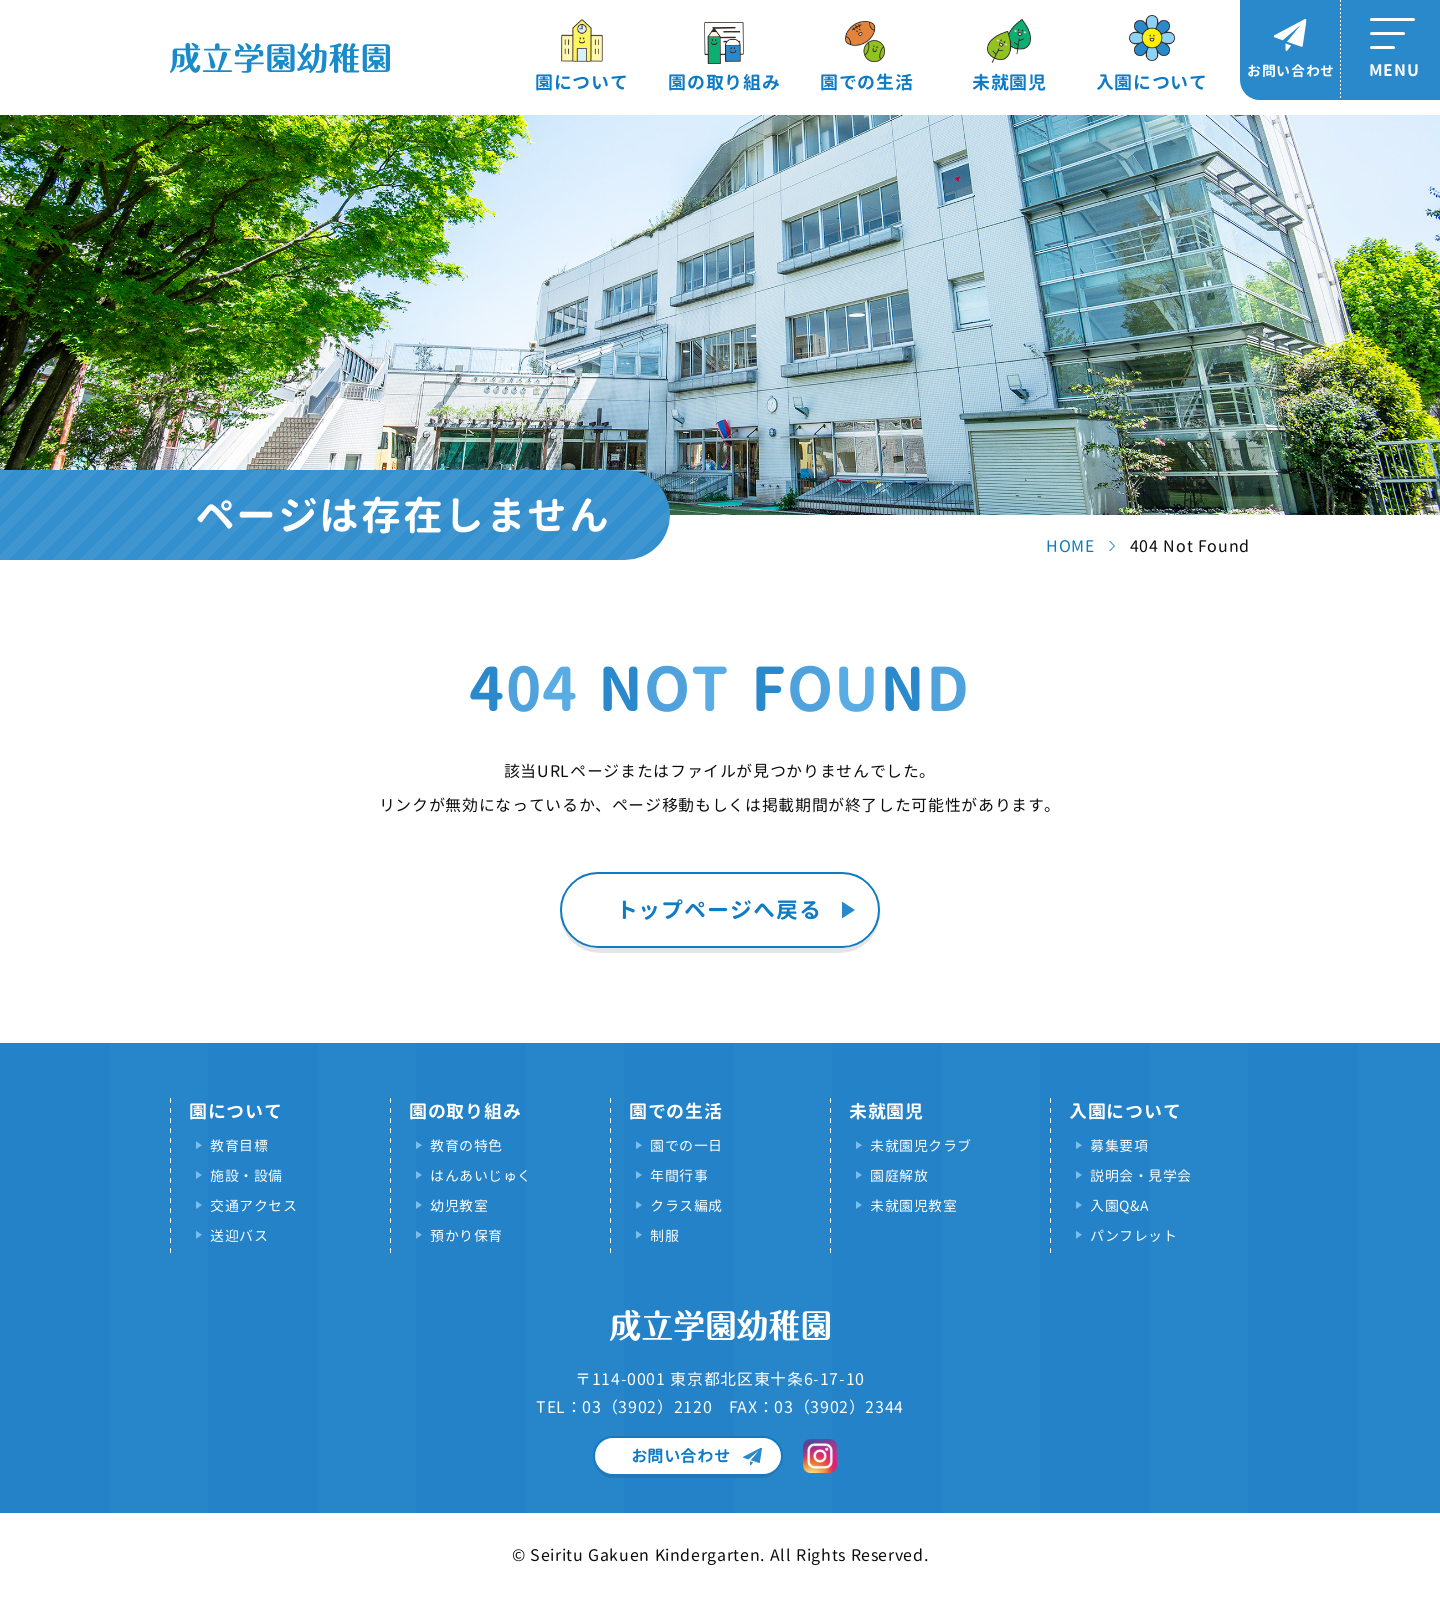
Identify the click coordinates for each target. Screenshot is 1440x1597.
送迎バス (239, 1235)
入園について (1152, 82)
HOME (1070, 546)
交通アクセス (253, 1205)
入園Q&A (1119, 1205)
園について (582, 82)
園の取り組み (724, 82)
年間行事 (679, 1175)
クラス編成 (686, 1205)
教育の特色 (466, 1145)
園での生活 (867, 82)
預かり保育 (466, 1235)
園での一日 (686, 1145)
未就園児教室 (913, 1205)
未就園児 (1009, 82)
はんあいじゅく (481, 1175)
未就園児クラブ (921, 1145)
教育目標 (239, 1145)
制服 (664, 1235)
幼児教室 (459, 1205)
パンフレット (1133, 1235)
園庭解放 (899, 1175)
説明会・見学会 (1141, 1175)
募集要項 (1119, 1145)
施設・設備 (246, 1175)
